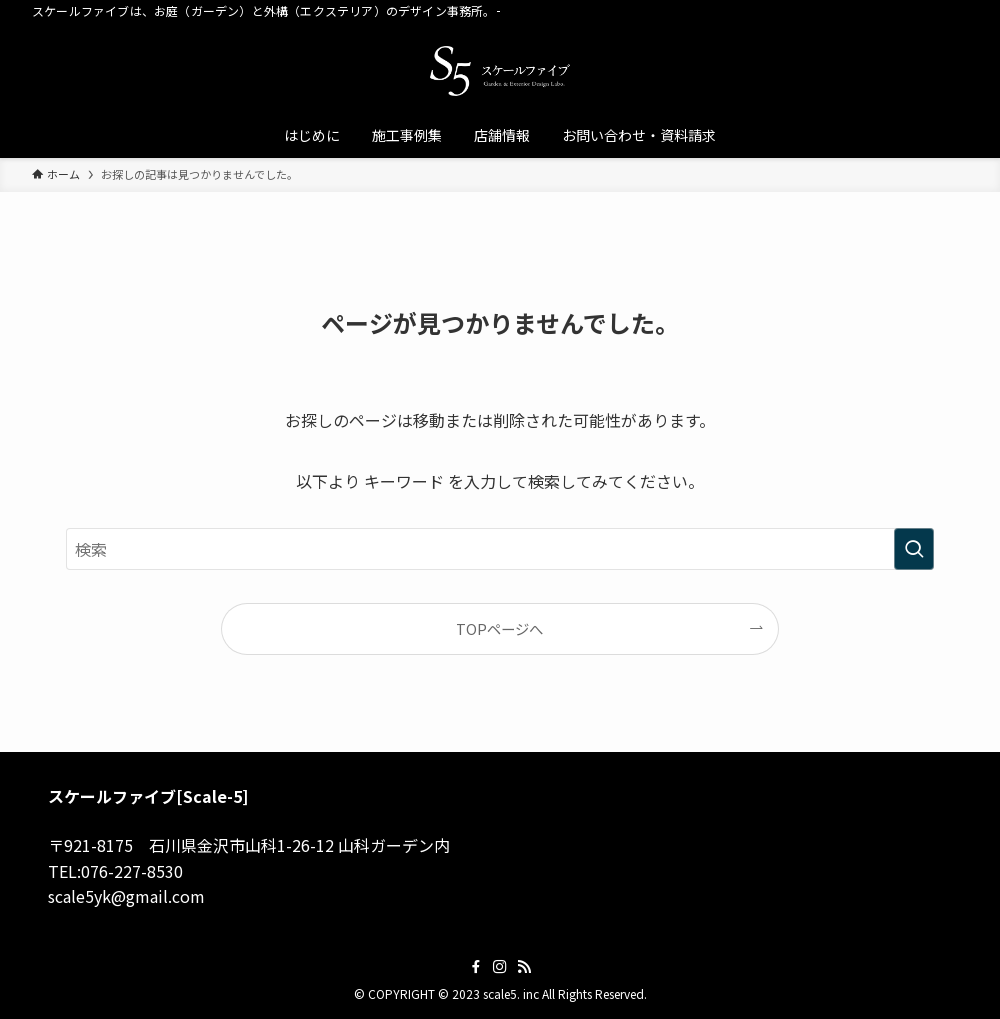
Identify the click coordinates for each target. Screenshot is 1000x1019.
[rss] (524, 967)
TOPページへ (499, 628)
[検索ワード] (500, 549)
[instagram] (500, 967)
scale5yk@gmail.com (126, 896)
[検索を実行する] (914, 549)
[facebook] (476, 967)
